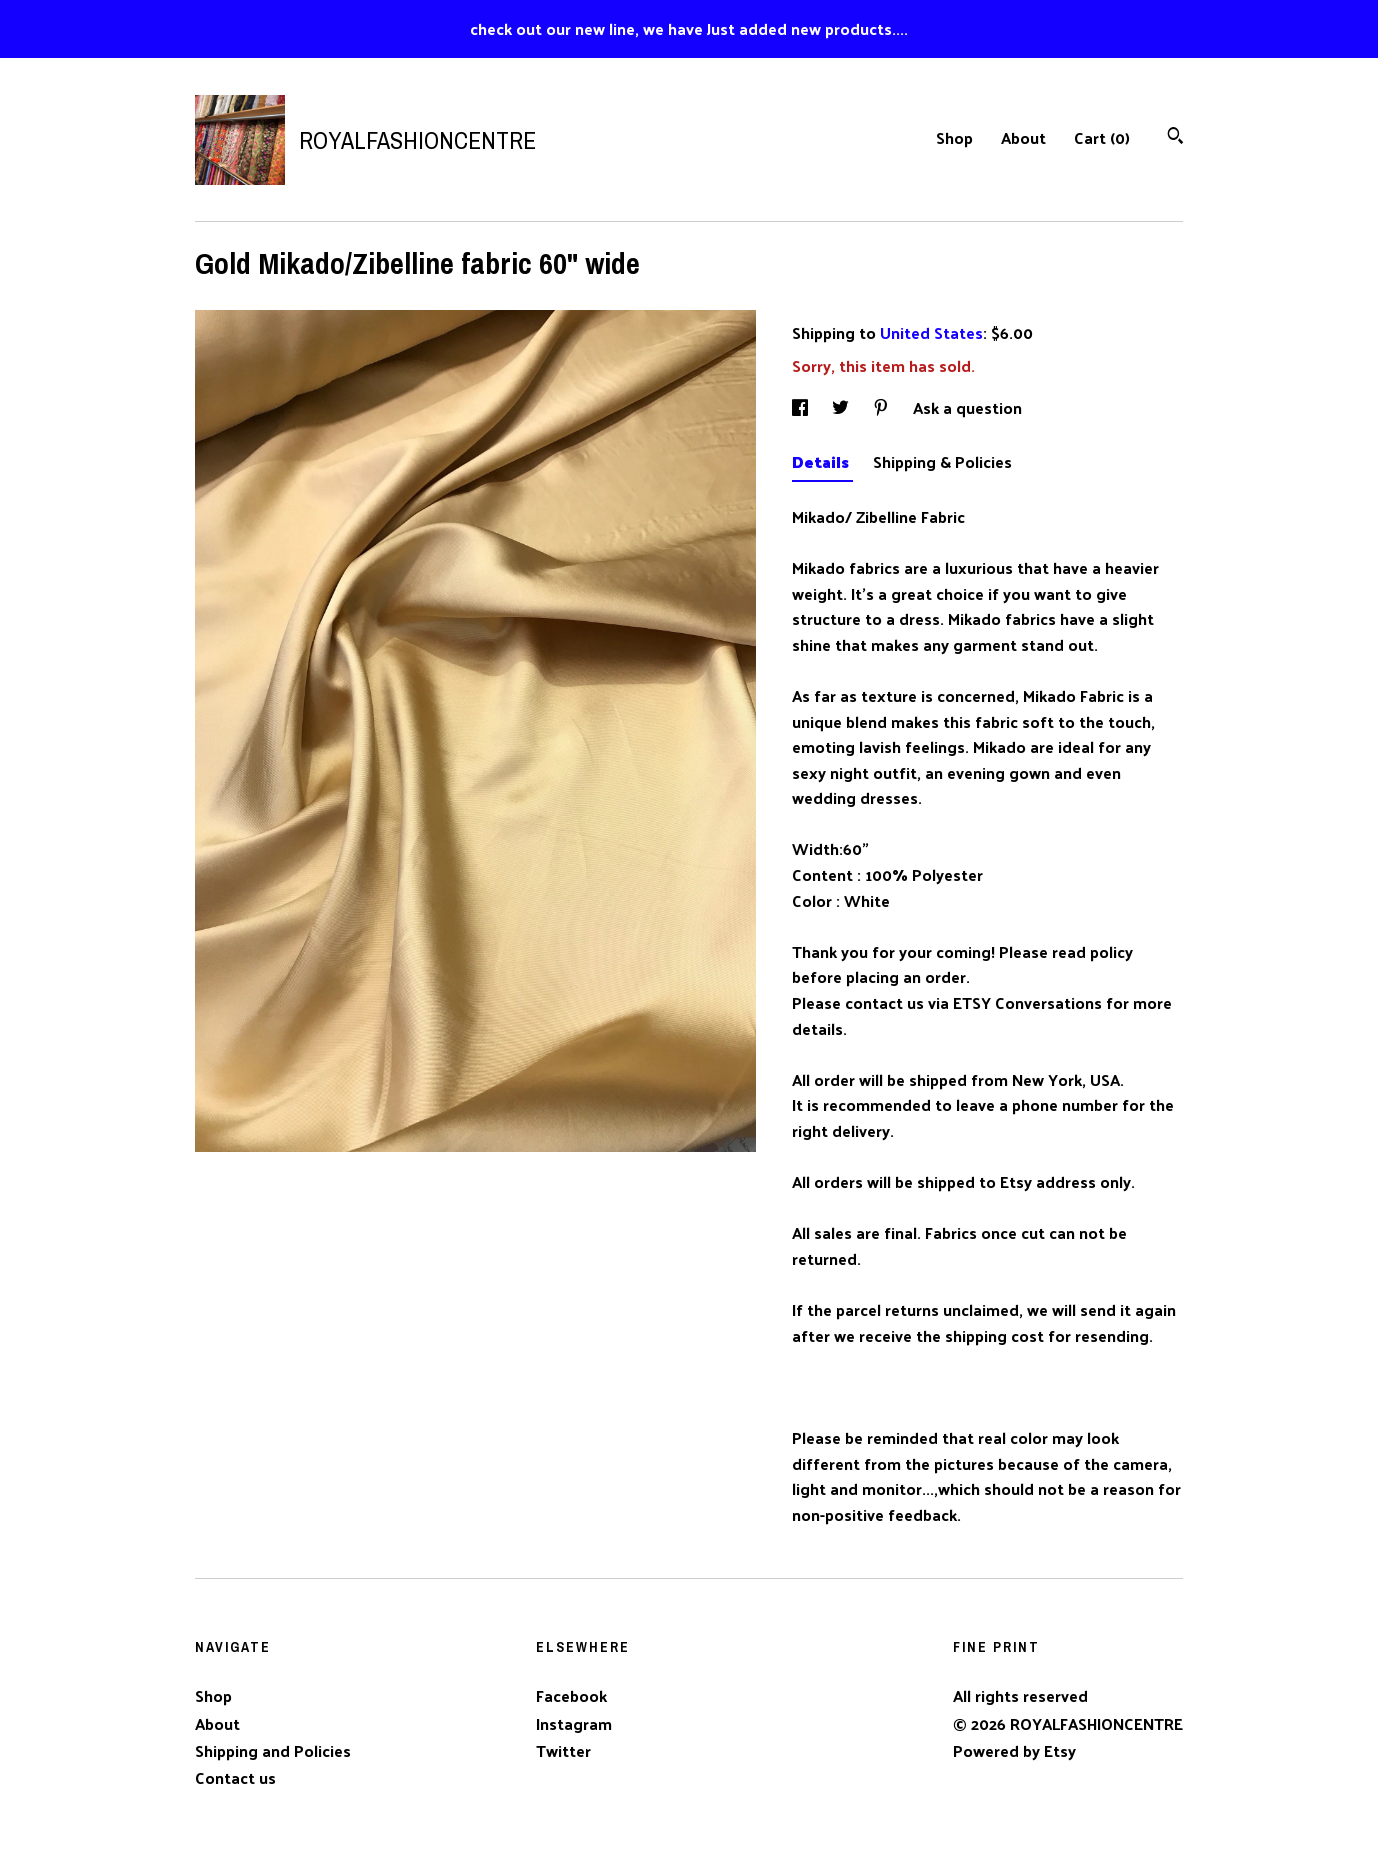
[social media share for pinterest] (883, 407)
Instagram (574, 1723)
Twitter (563, 1750)
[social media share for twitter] (842, 407)
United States (931, 332)
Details (822, 461)
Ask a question (967, 407)
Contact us (235, 1778)
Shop (954, 137)
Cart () (1102, 137)
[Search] (1175, 137)
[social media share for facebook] (802, 407)
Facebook (571, 1695)
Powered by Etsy (1014, 1750)
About (1023, 137)
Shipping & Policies (942, 461)
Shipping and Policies (273, 1750)
